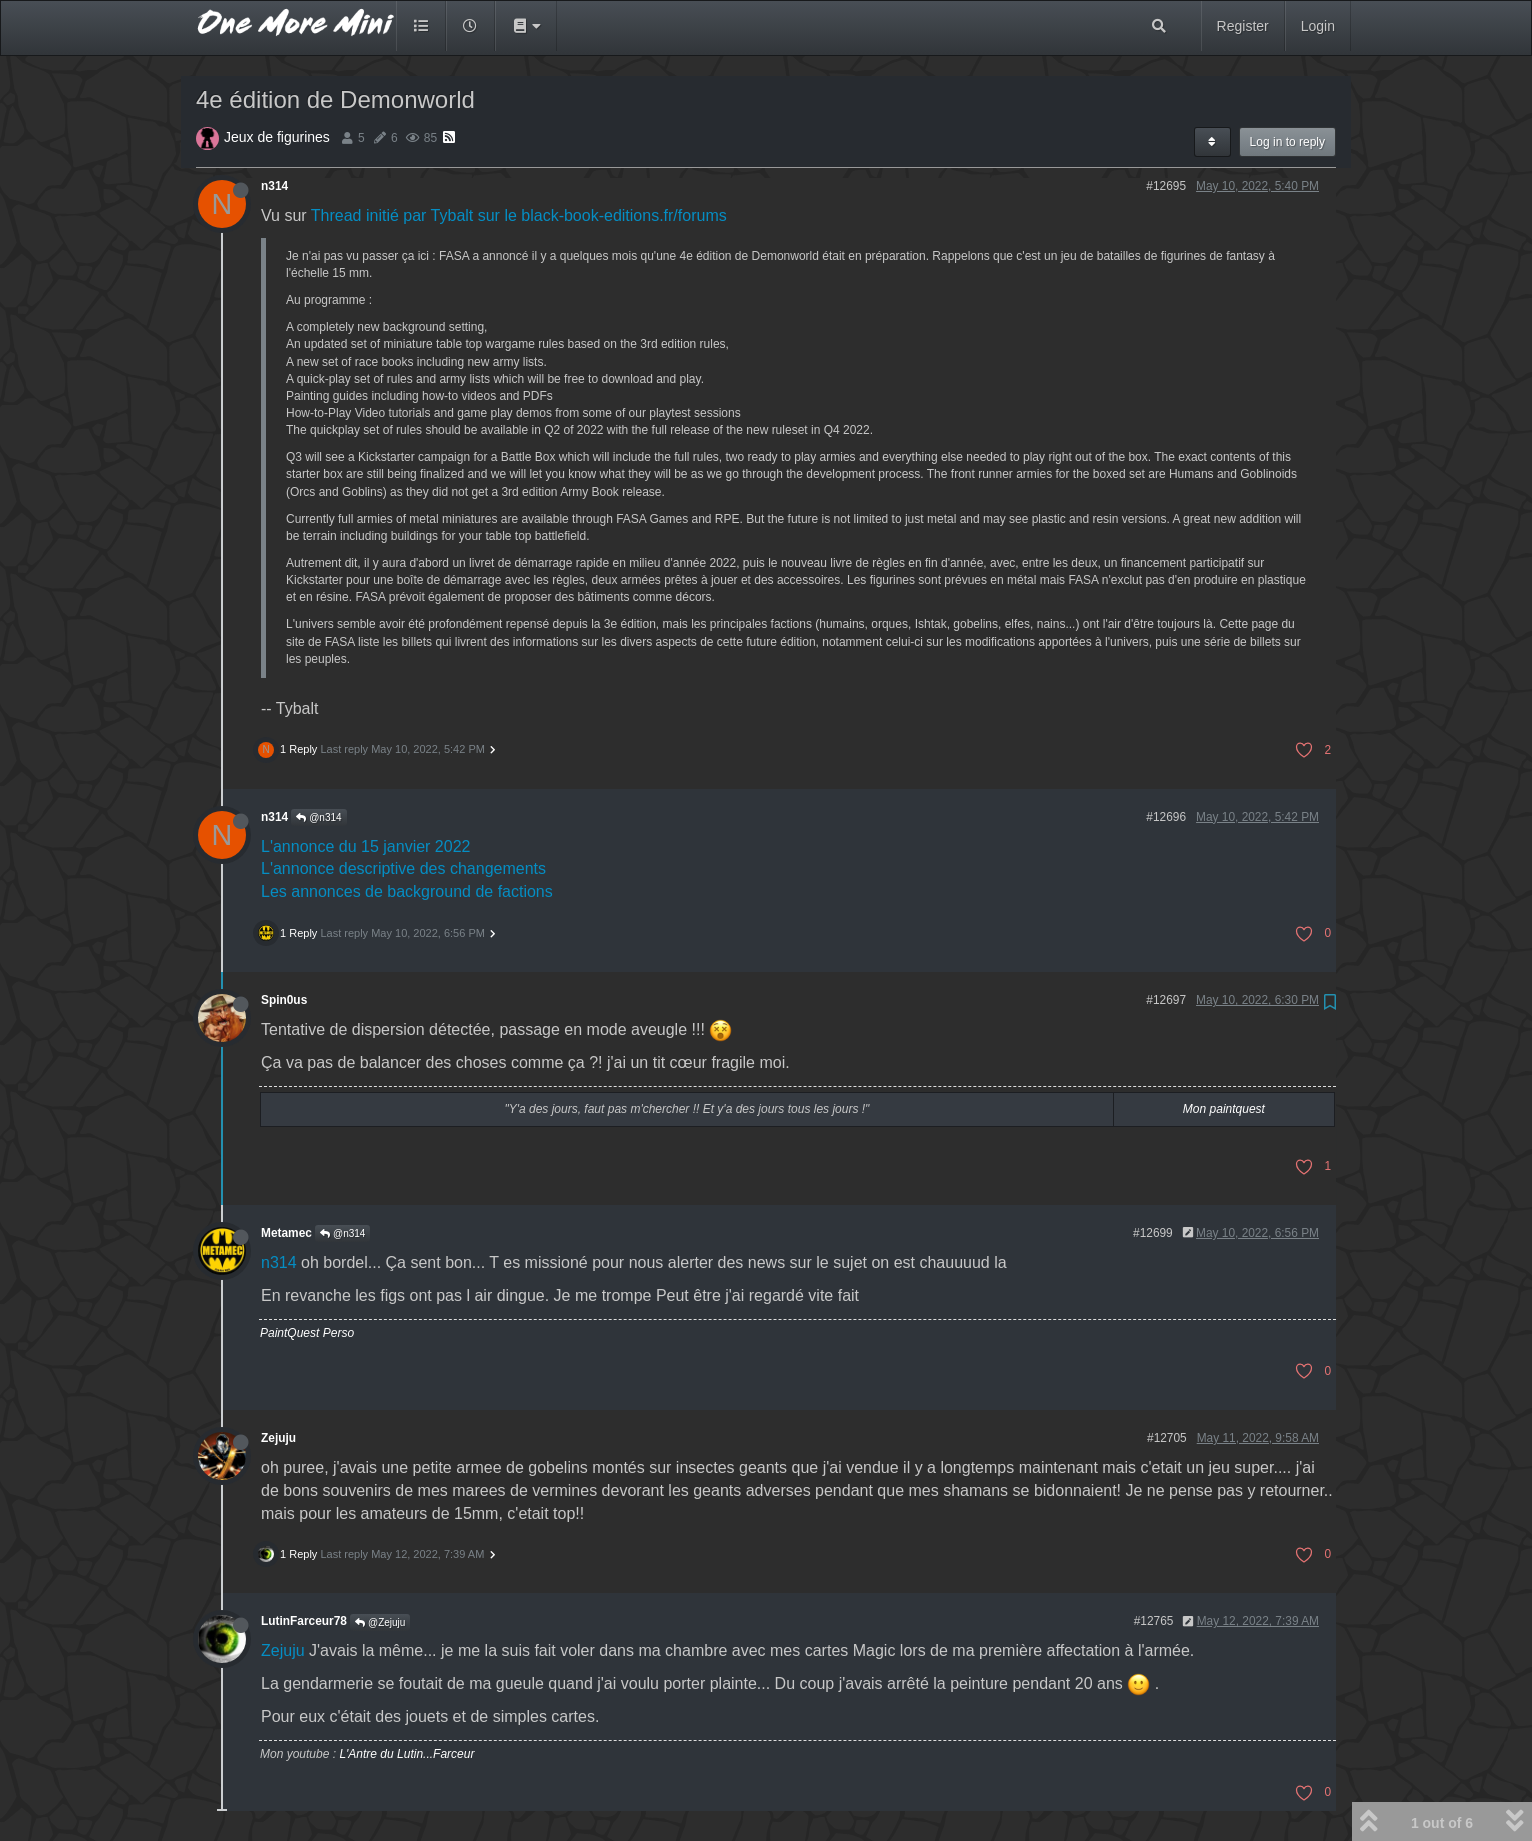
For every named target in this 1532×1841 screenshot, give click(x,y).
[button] (526, 26)
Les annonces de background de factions (407, 891)
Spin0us (284, 1000)
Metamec (286, 1233)
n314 (274, 186)
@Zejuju (380, 1622)
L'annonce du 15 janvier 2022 (365, 846)
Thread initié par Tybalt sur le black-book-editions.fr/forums (519, 215)
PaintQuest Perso (307, 1333)
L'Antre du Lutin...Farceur (406, 1754)
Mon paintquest (1224, 1109)
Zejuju (278, 1438)
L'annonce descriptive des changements (403, 868)
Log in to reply (1287, 142)
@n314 (318, 817)
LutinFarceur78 (304, 1621)
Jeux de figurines (277, 137)
